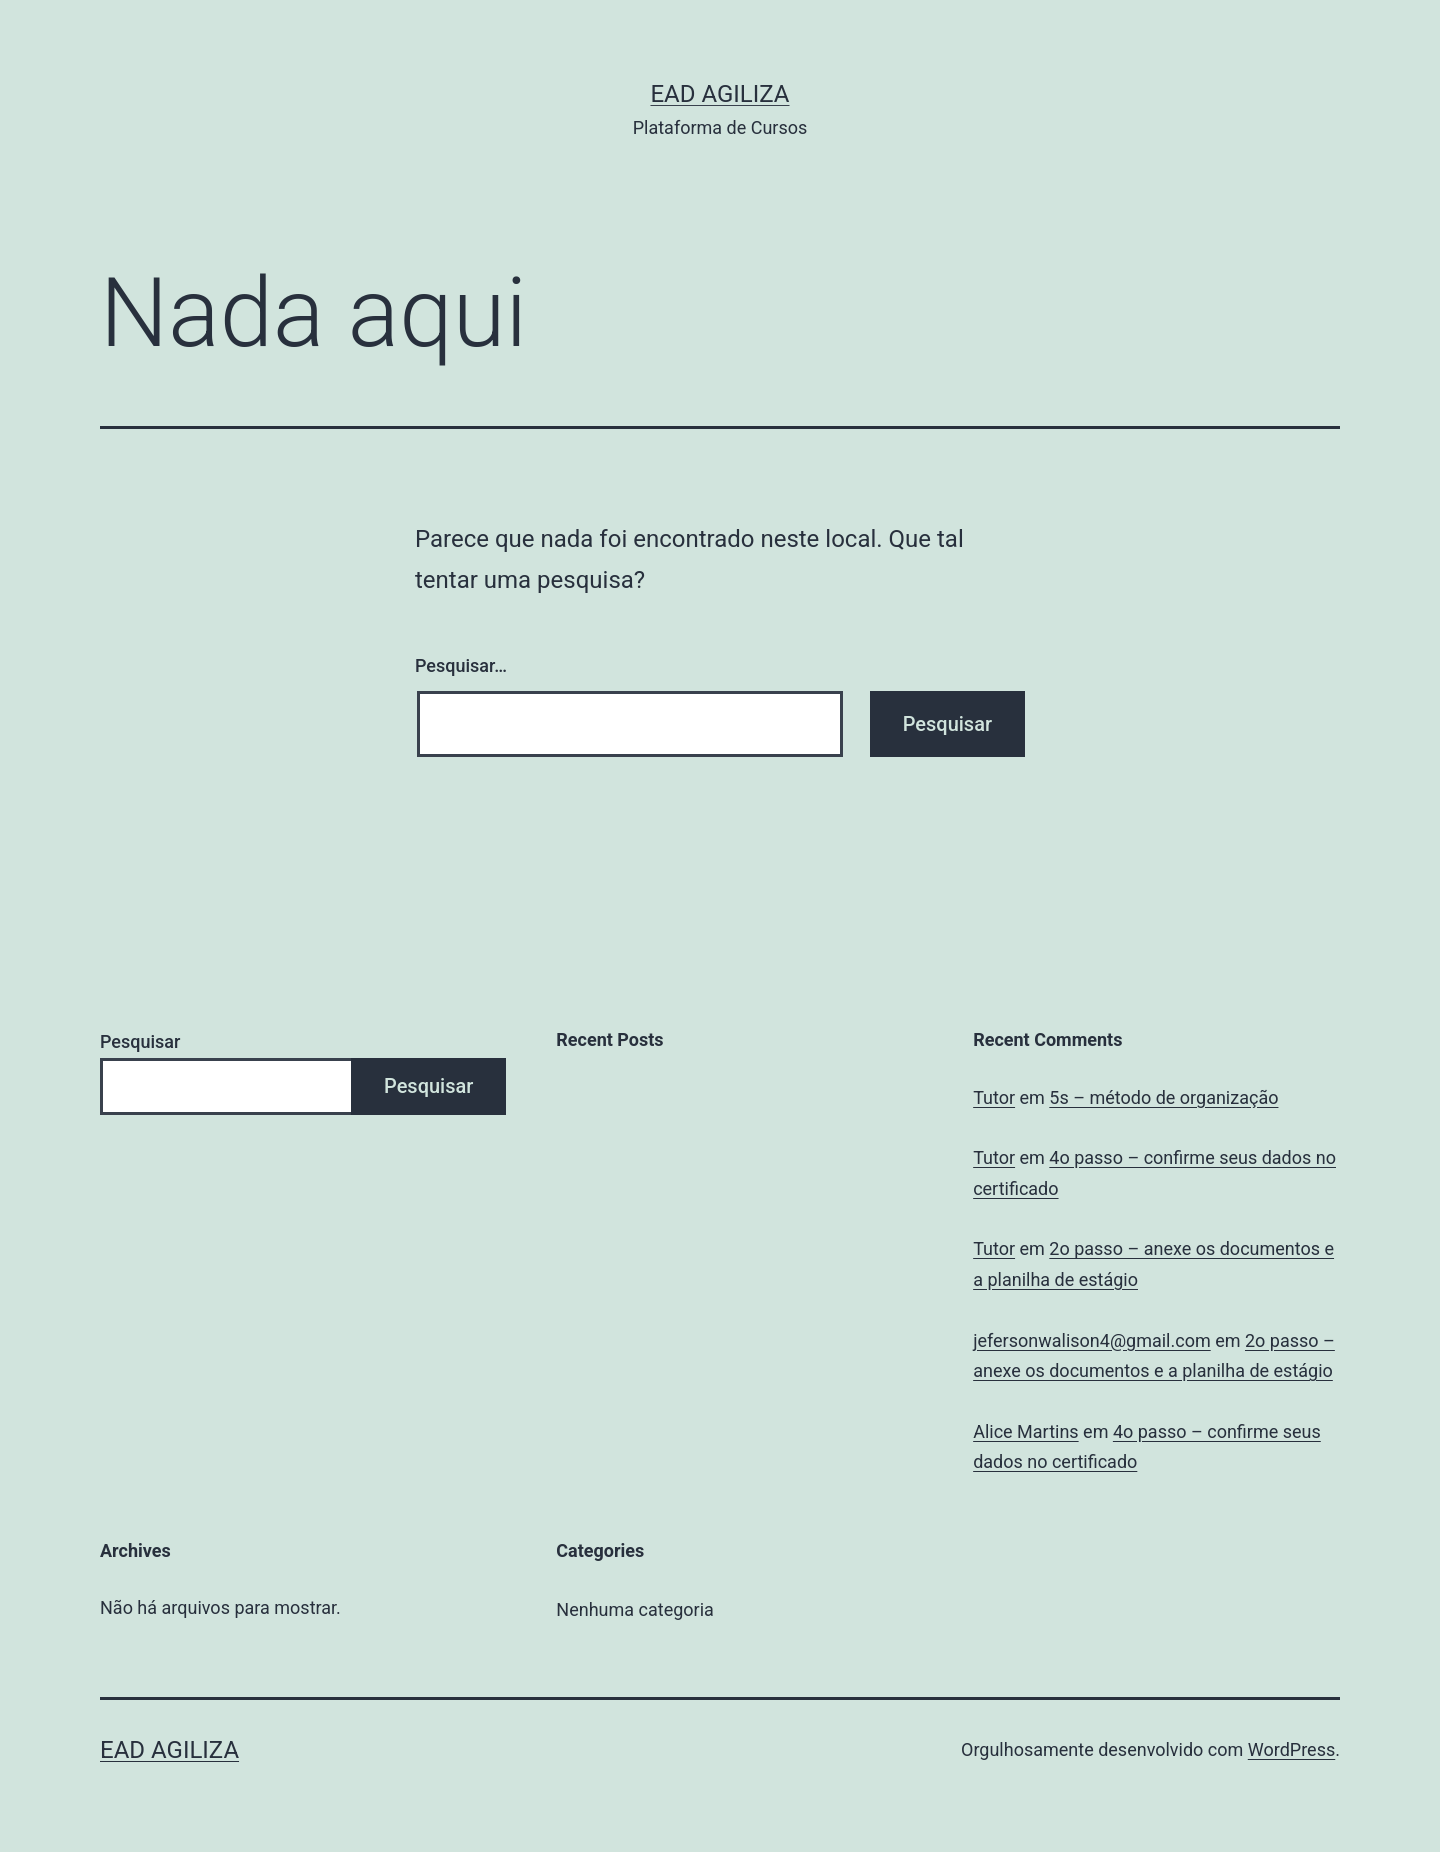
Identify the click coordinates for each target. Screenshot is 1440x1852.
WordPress (1291, 1749)
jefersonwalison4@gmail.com (1092, 1340)
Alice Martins (1025, 1431)
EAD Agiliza (719, 94)
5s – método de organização (1163, 1097)
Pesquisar (140, 1041)
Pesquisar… (461, 665)
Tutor (994, 1097)
